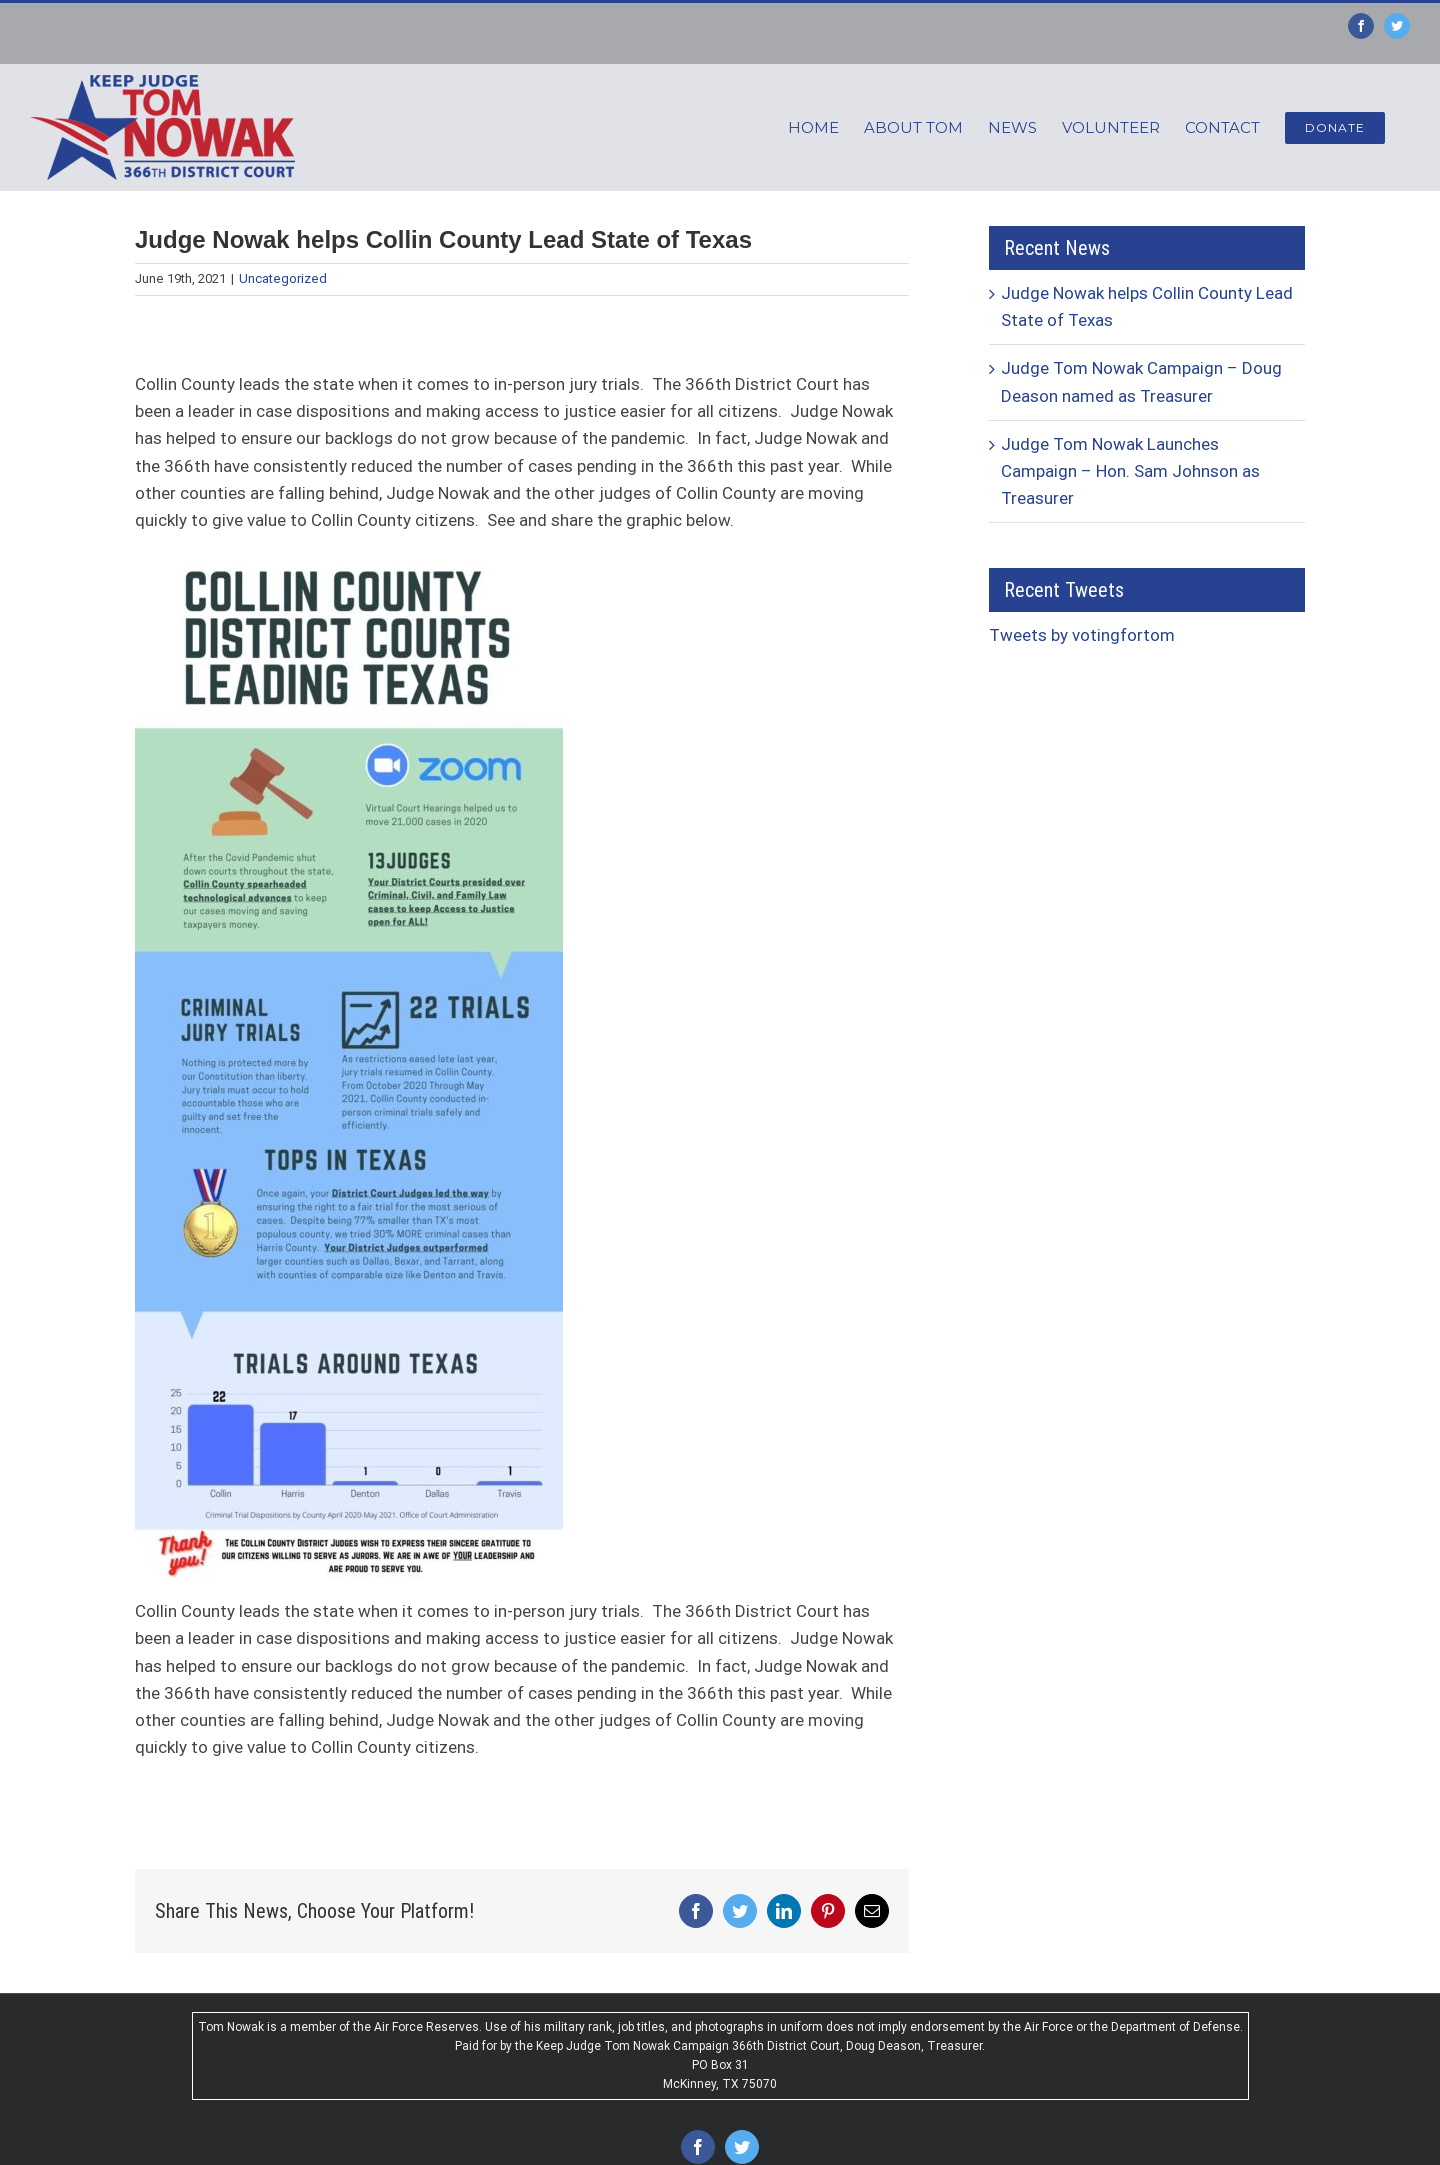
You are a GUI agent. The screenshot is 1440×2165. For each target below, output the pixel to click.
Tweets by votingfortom (1082, 635)
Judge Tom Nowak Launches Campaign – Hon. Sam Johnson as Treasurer (1130, 471)
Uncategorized (283, 278)
